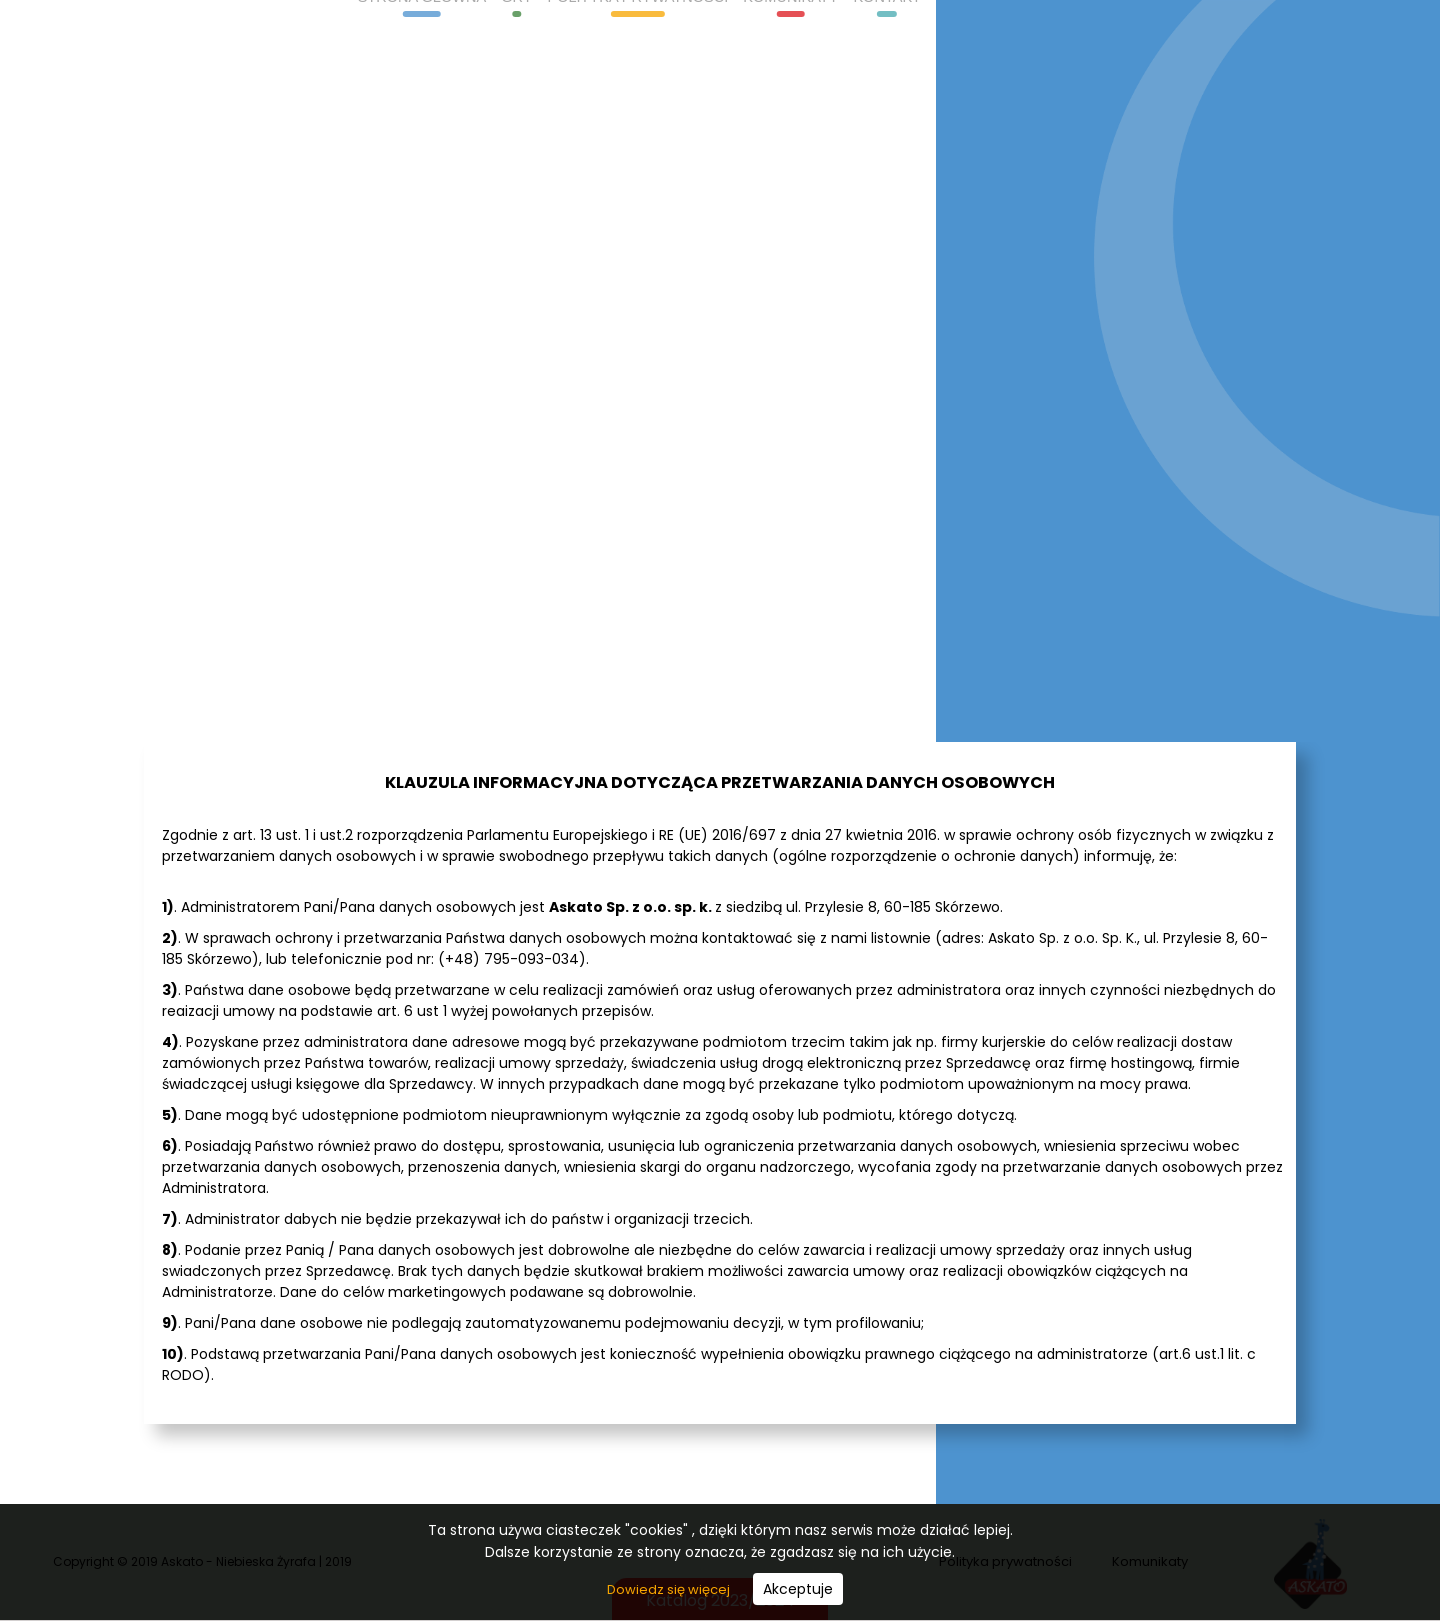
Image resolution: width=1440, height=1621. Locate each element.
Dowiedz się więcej (670, 1589)
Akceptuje (798, 1589)
